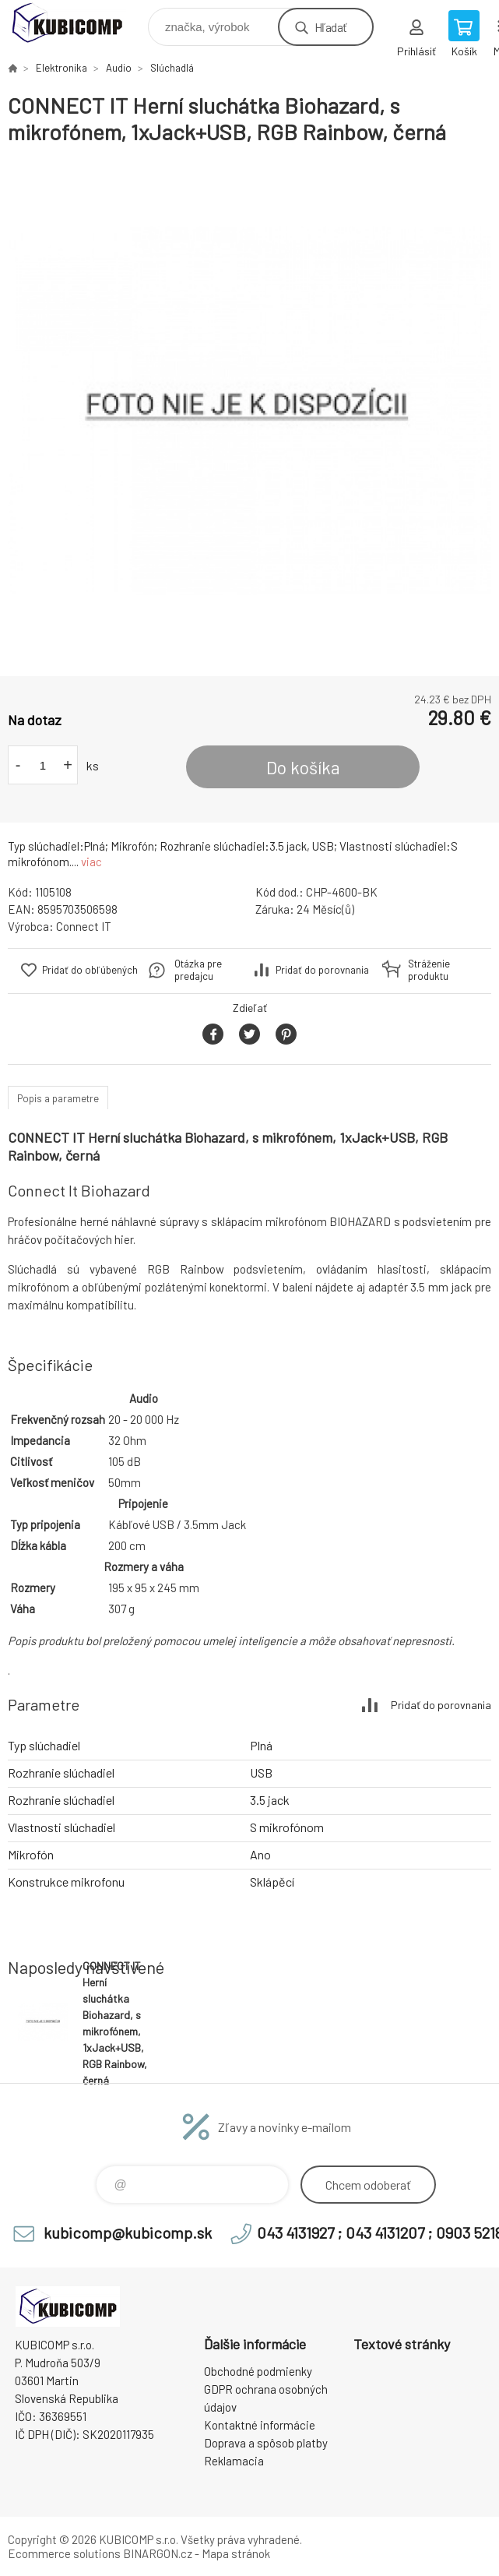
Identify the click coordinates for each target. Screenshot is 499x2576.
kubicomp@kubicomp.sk (128, 2232)
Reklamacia (234, 2461)
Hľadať (330, 26)
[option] (249, 411)
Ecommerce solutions (64, 2553)
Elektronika (61, 68)
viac (91, 862)
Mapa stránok (236, 2553)
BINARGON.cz (157, 2553)
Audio (119, 68)
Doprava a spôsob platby (266, 2443)
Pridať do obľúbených (90, 970)
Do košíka (303, 767)
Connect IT (83, 926)
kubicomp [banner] (77, 23)
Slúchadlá (172, 68)
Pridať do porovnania (322, 970)
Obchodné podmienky (258, 2371)
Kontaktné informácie (259, 2425)
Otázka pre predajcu (198, 969)
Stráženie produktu (429, 969)
